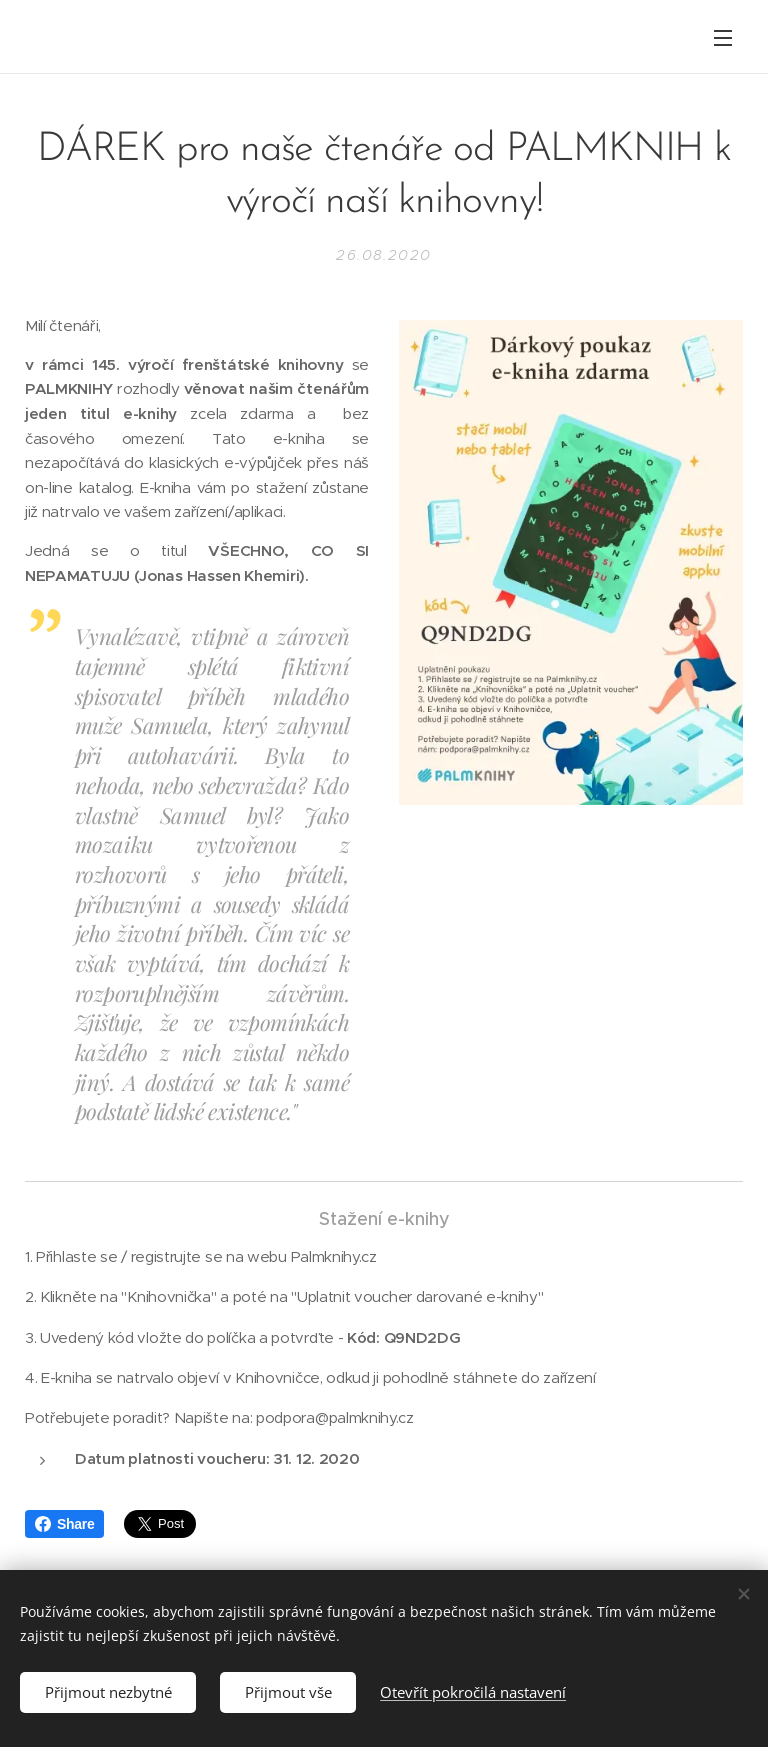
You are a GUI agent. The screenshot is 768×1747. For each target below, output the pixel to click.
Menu (723, 38)
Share (64, 1524)
